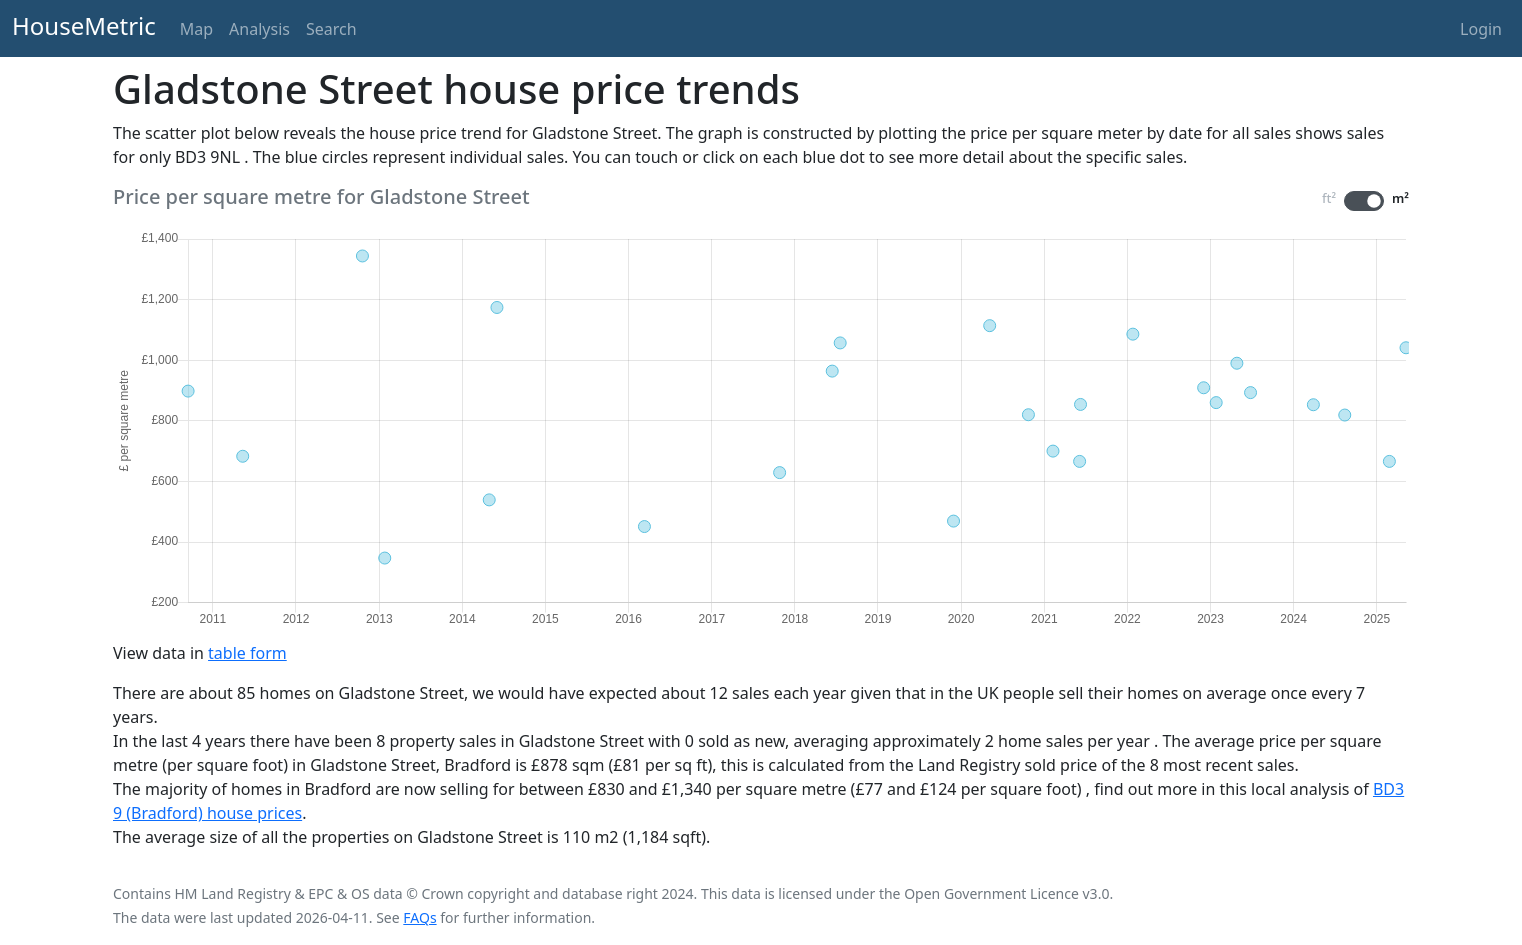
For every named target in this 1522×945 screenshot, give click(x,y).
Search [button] (331, 29)
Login (1481, 29)
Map (196, 29)
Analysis (259, 29)
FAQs (419, 917)
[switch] (1364, 201)
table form (247, 653)
